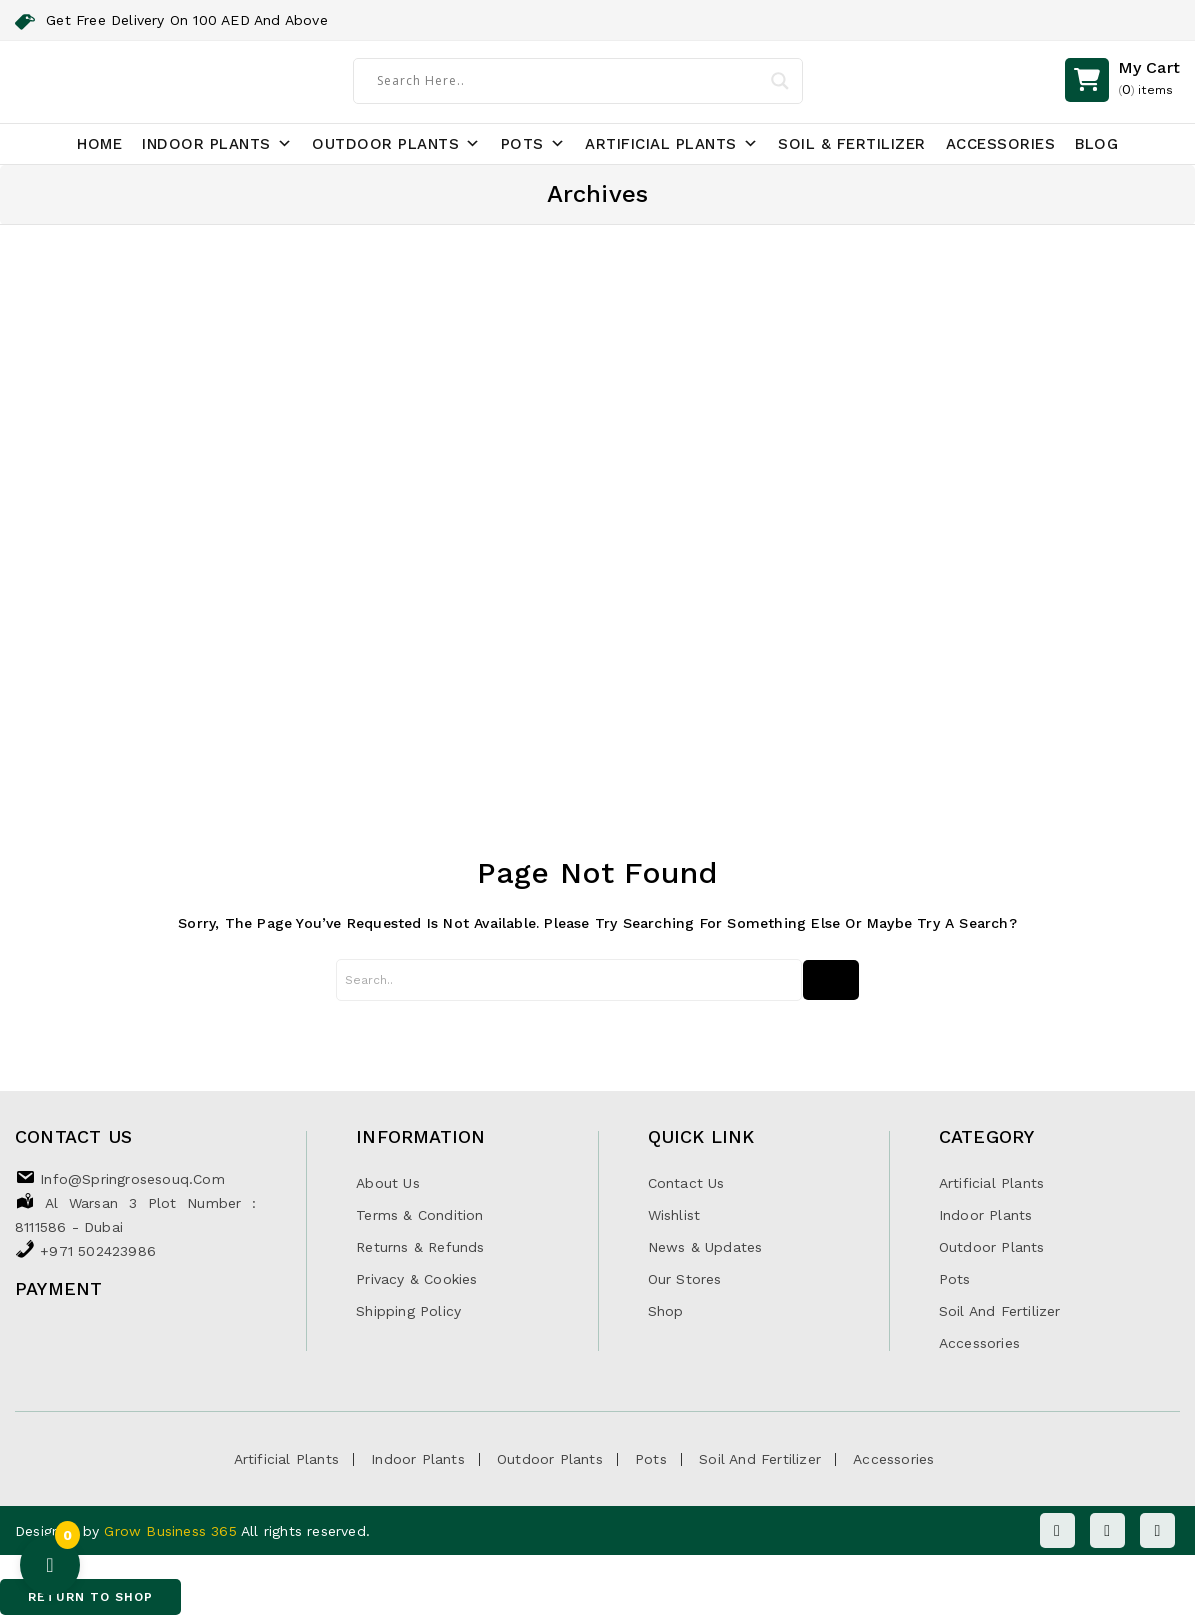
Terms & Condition (419, 1215)
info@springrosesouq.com (132, 1179)
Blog (1096, 144)
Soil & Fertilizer (852, 144)
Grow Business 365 (172, 1531)
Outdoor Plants (396, 144)
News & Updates (705, 1247)
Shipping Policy (408, 1311)
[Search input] (569, 80)
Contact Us (686, 1183)
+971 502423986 (98, 1251)
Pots (533, 144)
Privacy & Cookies (416, 1279)
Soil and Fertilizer (1000, 1311)
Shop (666, 1311)
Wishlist (674, 1215)
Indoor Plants (217, 144)
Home (99, 144)
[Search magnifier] (780, 81)
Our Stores (685, 1279)
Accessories (1001, 144)
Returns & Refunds (420, 1247)
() (1149, 80)
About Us (388, 1183)
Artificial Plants (671, 144)
